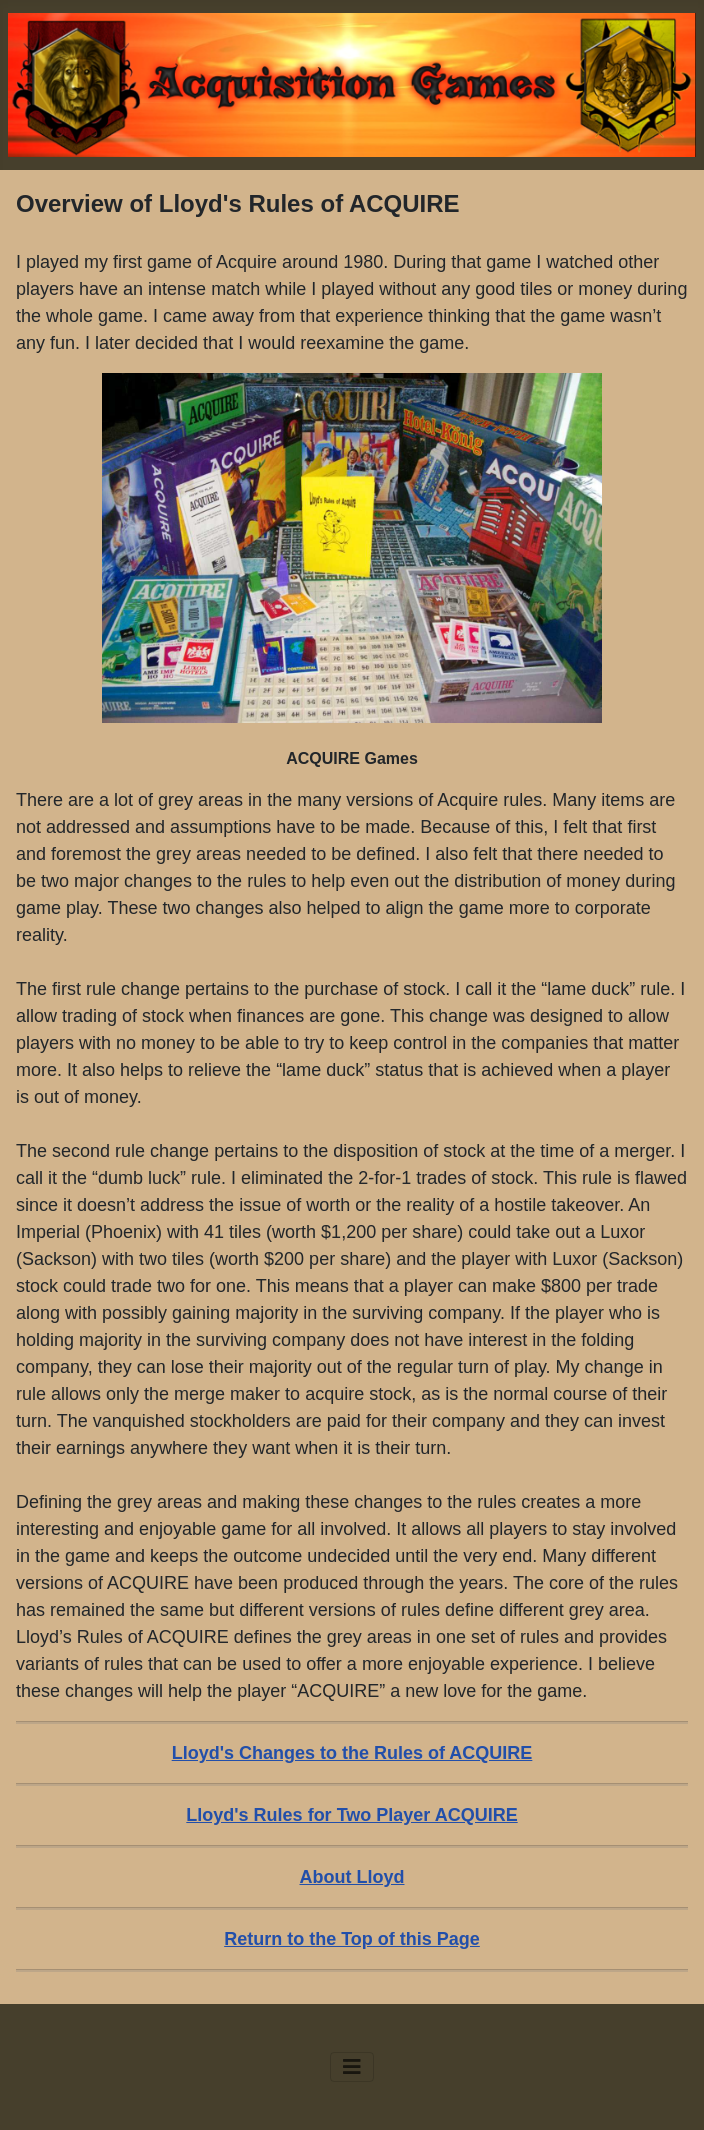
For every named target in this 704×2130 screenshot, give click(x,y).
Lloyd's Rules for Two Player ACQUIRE (351, 1815)
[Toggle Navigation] (352, 2067)
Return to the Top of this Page (352, 1939)
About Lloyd (352, 1877)
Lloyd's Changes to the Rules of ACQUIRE (352, 1753)
